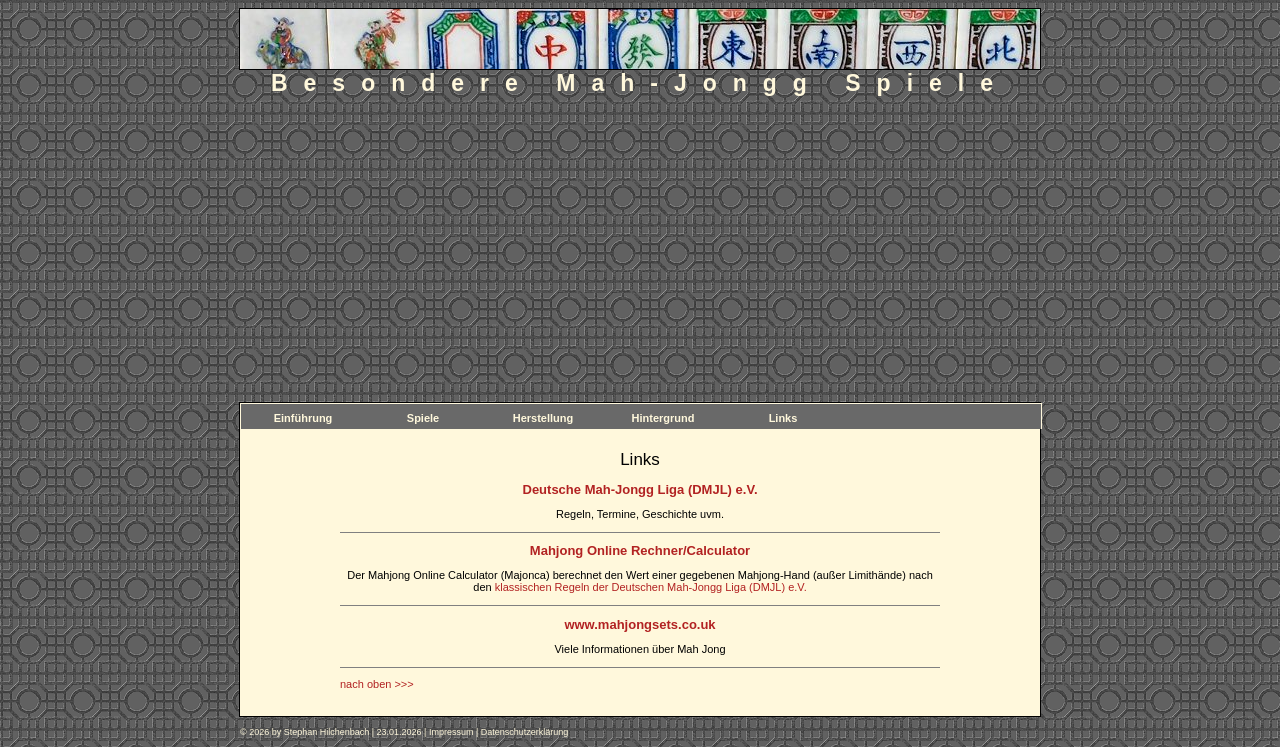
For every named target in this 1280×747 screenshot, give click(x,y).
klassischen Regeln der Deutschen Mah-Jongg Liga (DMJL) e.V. (651, 587)
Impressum (451, 732)
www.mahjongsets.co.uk (639, 624)
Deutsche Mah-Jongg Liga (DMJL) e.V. (640, 489)
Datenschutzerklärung (525, 732)
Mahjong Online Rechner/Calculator (640, 550)
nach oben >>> (377, 684)
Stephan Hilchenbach (327, 732)
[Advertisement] (640, 252)
